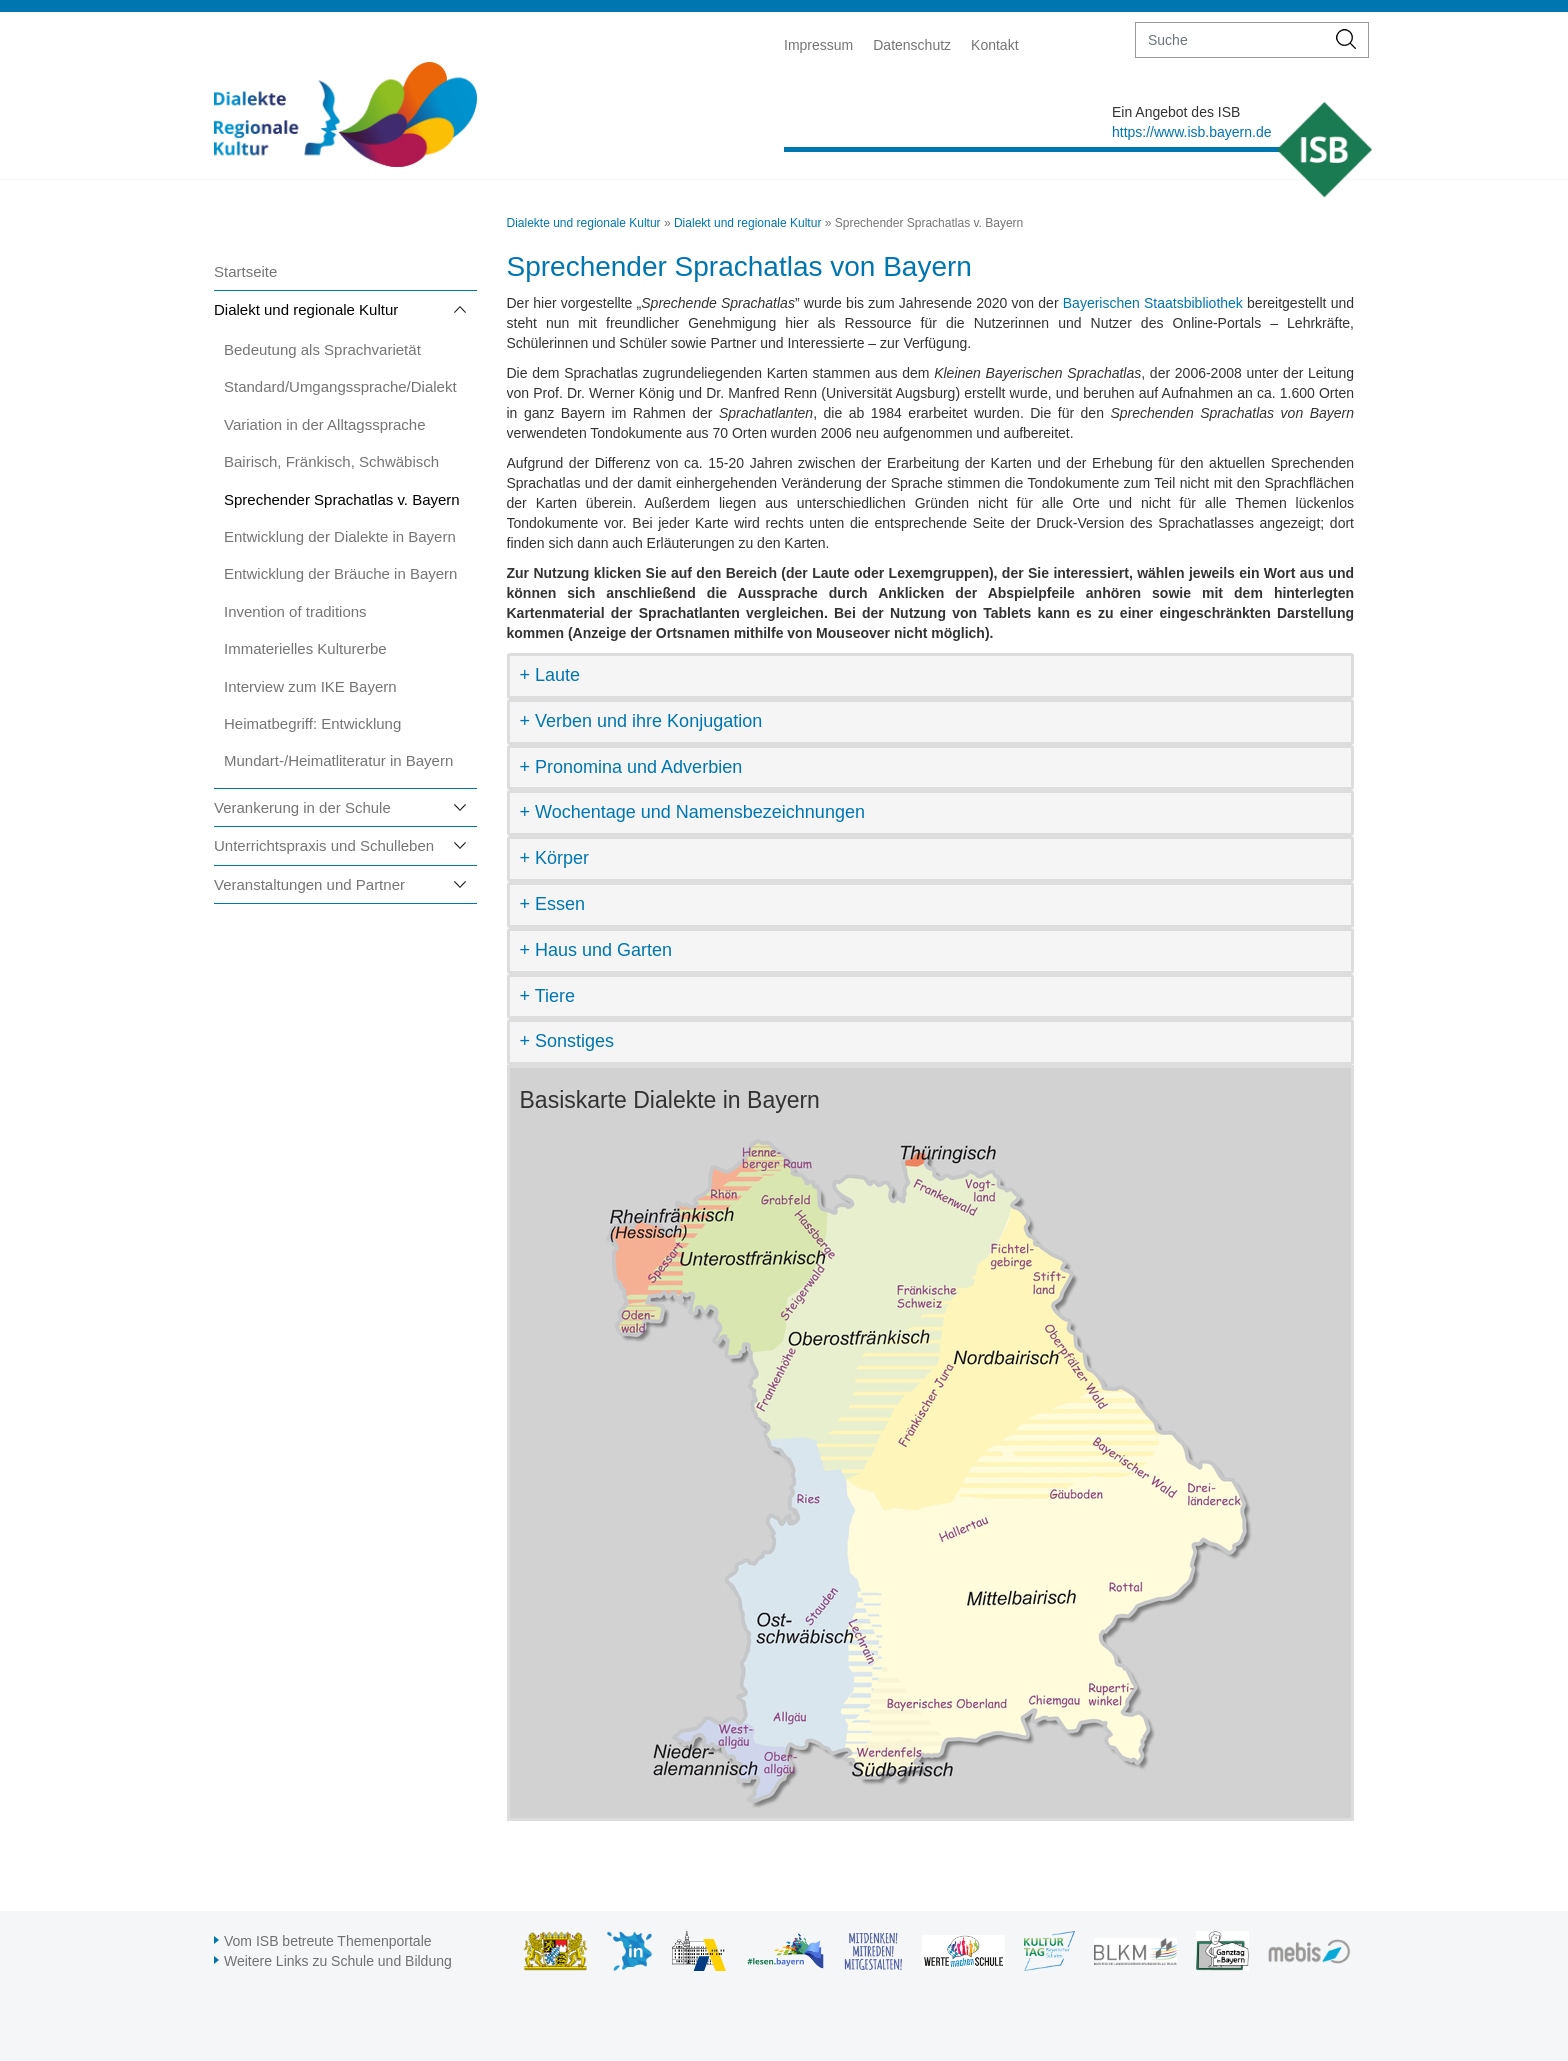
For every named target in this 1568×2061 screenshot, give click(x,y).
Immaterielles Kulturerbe (305, 648)
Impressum (818, 45)
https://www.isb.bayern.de (1192, 132)
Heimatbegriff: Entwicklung (312, 723)
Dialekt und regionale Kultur (306, 309)
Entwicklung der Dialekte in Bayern (340, 536)
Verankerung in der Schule (302, 807)
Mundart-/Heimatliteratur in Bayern (338, 760)
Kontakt (994, 45)
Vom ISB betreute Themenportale (328, 1941)
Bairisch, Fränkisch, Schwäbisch (331, 461)
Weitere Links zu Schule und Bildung (338, 1961)
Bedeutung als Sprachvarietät (322, 349)
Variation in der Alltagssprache (325, 424)
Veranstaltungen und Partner (309, 884)
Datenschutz (912, 45)
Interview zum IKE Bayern (310, 686)
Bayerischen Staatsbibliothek (1153, 303)
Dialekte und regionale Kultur (584, 223)
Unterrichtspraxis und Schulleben (324, 845)
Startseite (245, 271)
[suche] (1230, 40)
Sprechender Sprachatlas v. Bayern (342, 499)
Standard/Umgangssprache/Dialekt (340, 386)
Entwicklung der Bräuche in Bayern (340, 573)
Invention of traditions (295, 611)
